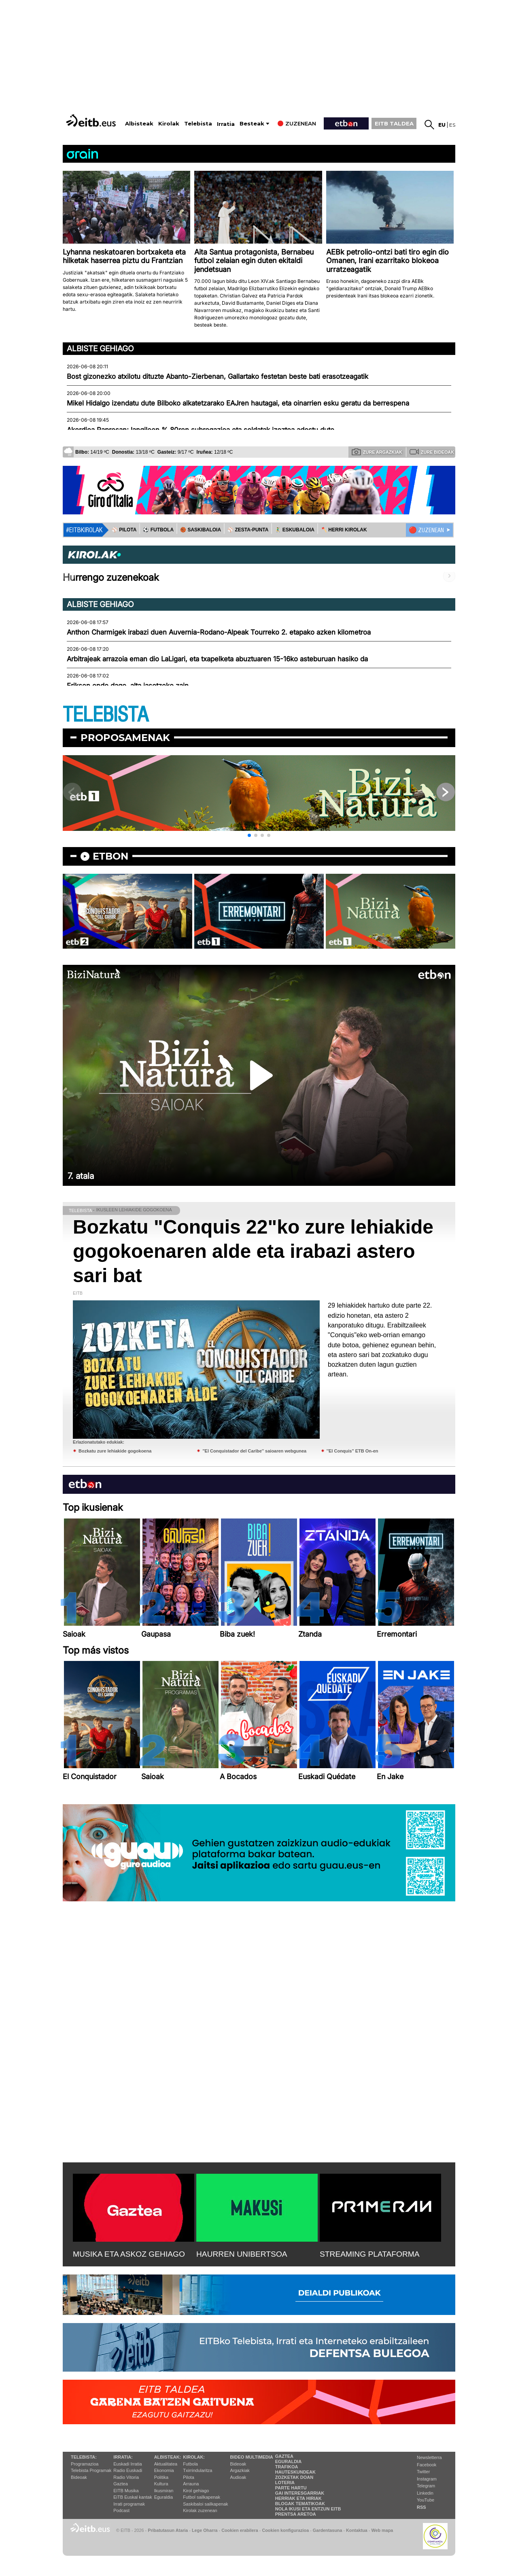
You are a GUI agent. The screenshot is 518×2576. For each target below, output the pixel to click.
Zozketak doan (294, 2477)
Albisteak (139, 124)
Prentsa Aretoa (295, 2514)
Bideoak (79, 2477)
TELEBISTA (106, 715)
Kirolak (168, 124)
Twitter (423, 2471)
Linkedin (425, 2493)
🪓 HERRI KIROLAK (344, 530)
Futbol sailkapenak (201, 2497)
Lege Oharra (205, 2530)
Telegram (426, 2485)
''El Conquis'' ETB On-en (352, 1450)
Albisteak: (167, 2457)
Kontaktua (356, 2530)
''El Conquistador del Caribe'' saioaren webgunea (254, 1450)
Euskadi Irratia (127, 2463)
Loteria (285, 2482)
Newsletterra (429, 2457)
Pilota (188, 2477)
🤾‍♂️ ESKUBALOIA (294, 530)
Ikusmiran (164, 2490)
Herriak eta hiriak (298, 2498)
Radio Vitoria (126, 2477)
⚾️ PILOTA (124, 530)
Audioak (238, 2477)
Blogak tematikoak (300, 2503)
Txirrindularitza (197, 2470)
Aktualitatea (165, 2463)
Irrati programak (129, 2504)
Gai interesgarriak (300, 2493)
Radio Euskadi (127, 2470)
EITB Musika (125, 2490)
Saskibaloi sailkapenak (205, 2504)
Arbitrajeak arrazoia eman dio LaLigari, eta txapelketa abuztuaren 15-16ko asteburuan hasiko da (217, 659)
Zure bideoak (432, 451)
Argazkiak (240, 2470)
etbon (110, 856)
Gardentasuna (327, 2530)
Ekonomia (164, 2470)
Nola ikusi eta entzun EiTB (308, 2508)
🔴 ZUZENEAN (426, 530)
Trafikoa (286, 2466)
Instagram (427, 2478)
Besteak (252, 124)
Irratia (226, 124)
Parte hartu (291, 2487)
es (452, 125)
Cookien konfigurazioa (285, 2530)
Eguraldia (163, 2497)
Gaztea (120, 2483)
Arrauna (191, 2483)
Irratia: (122, 2457)
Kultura (161, 2483)
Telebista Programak (91, 2470)
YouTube (425, 2499)
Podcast (121, 2510)
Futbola (190, 2463)
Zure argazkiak (377, 451)
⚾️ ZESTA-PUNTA (247, 530)
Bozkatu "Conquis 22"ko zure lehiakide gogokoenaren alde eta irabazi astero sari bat (253, 1251)
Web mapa (382, 2530)
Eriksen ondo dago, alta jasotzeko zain (128, 686)
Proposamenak (125, 737)
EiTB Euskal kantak (132, 2497)
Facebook (426, 2464)
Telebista (198, 124)
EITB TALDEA (394, 123)
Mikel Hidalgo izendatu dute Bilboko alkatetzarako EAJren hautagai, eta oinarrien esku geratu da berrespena (238, 403)
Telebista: (84, 2457)
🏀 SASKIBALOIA (200, 530)
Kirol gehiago (196, 2490)
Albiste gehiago (100, 348)
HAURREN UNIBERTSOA (241, 2254)
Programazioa (84, 2463)
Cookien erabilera (239, 2530)
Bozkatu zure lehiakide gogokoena (115, 1450)
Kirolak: (194, 2457)
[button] (249, 835)
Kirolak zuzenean (200, 2510)
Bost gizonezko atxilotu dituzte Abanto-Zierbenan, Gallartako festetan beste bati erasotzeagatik (217, 376)
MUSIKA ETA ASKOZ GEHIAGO (129, 2254)
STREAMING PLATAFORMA (370, 2254)
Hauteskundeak (295, 2472)
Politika (161, 2477)
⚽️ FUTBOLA (158, 530)
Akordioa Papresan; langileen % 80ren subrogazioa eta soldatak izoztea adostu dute (200, 430)
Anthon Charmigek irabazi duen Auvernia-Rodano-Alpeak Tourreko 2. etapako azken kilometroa (219, 632)
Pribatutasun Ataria (168, 2530)
